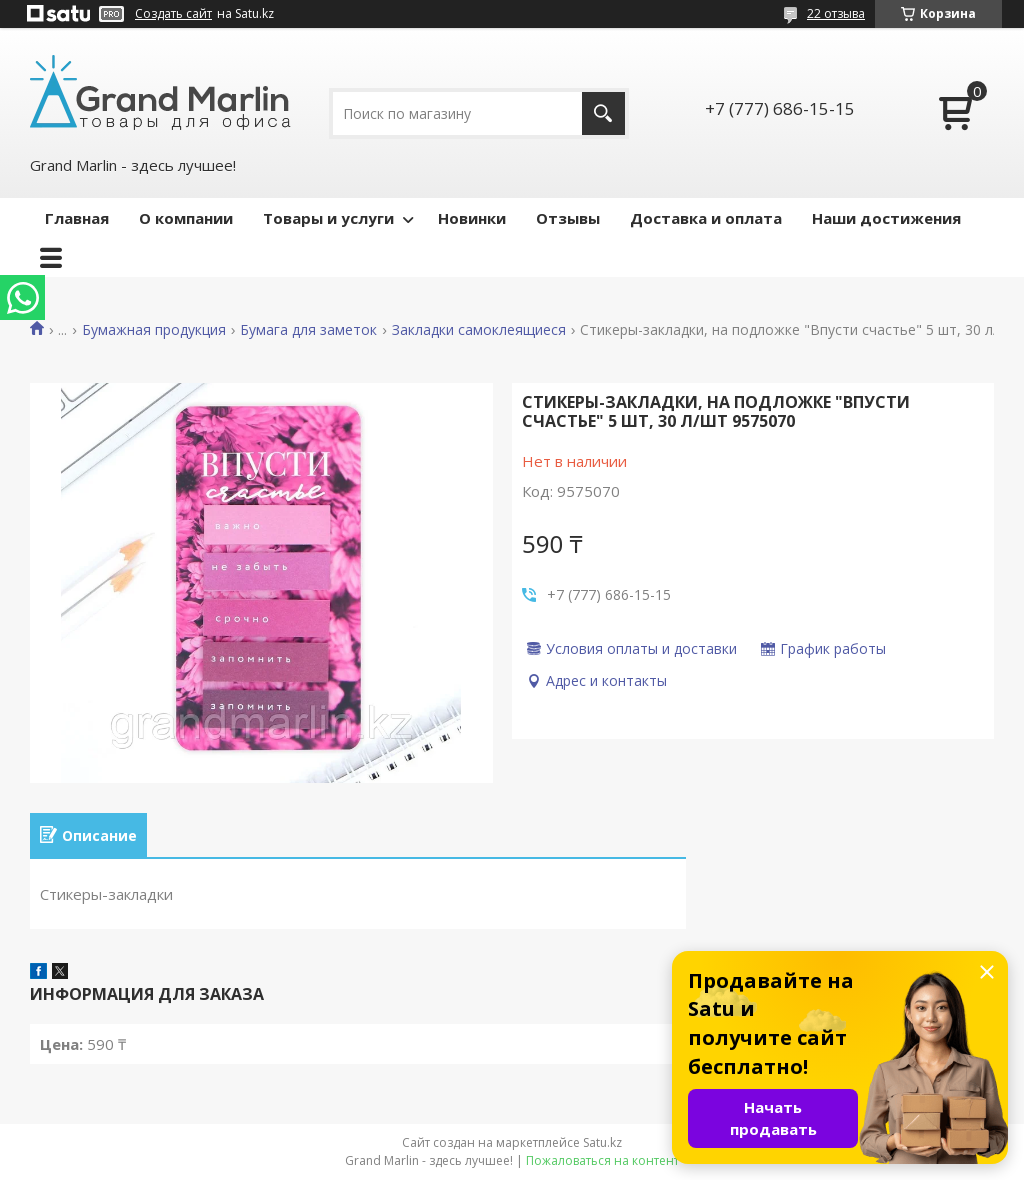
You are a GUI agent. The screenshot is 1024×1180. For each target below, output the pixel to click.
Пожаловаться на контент (602, 1160)
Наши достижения (886, 218)
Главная (77, 218)
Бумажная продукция (154, 330)
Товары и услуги (328, 218)
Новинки (472, 218)
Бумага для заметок (308, 330)
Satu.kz (602, 1142)
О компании (186, 218)
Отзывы (568, 218)
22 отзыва (836, 13)
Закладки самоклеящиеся (479, 330)
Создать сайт (173, 14)
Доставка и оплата (706, 218)
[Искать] (603, 113)
